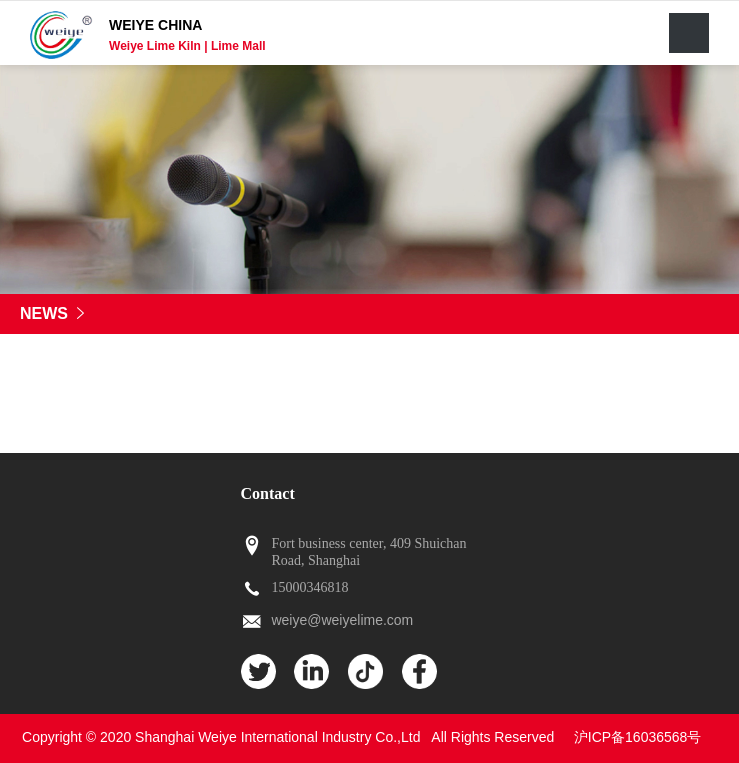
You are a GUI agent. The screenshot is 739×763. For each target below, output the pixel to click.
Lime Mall (238, 46)
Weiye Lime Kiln (156, 46)
